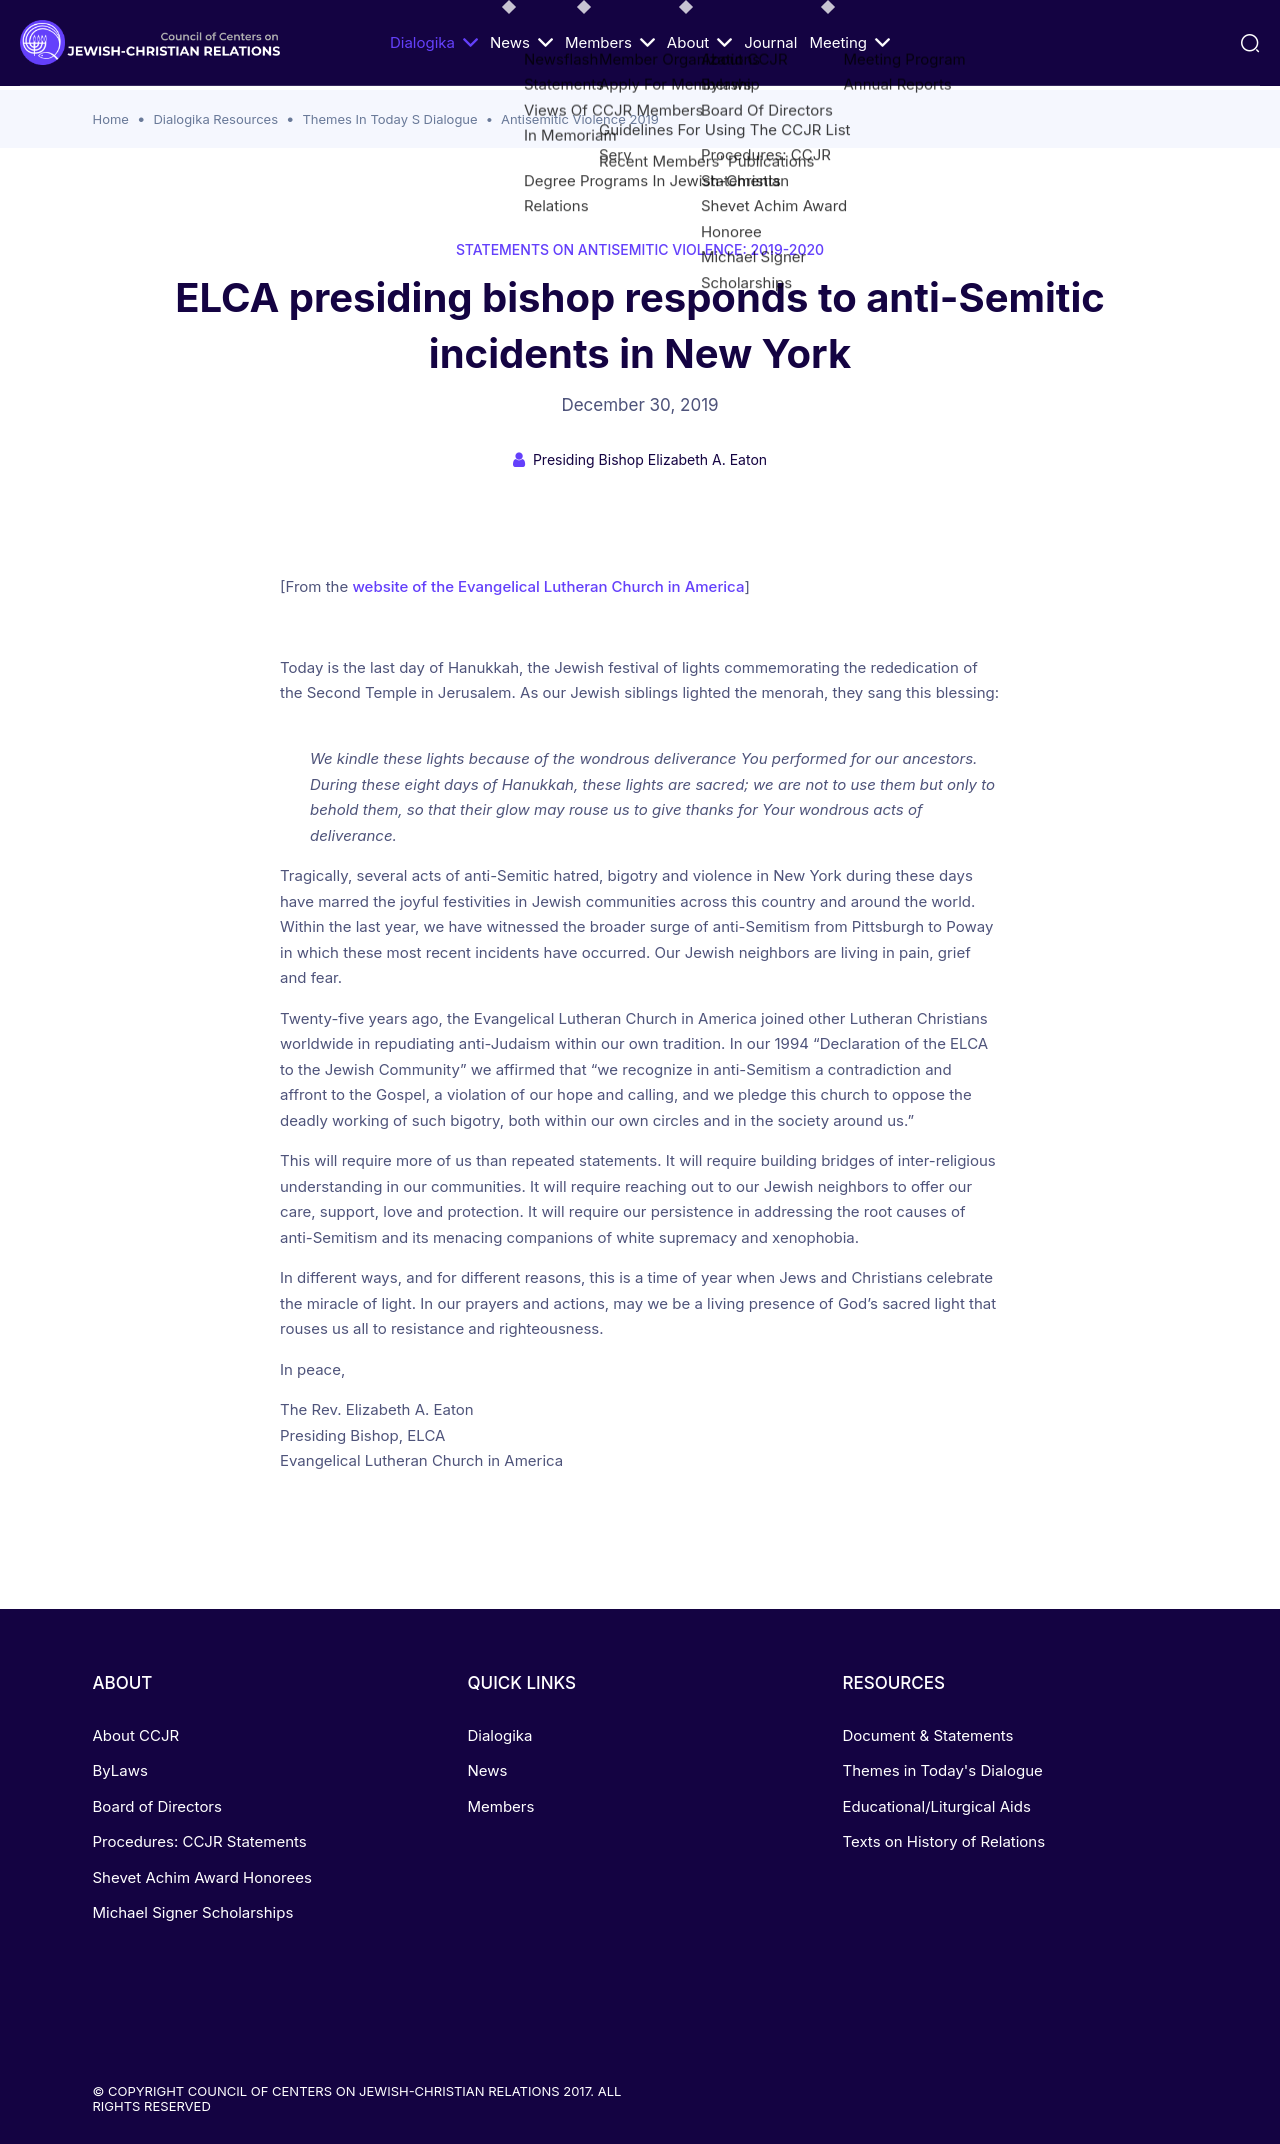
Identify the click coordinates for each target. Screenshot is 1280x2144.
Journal (770, 42)
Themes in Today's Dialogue (942, 1770)
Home (111, 119)
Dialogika (434, 42)
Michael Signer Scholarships (193, 1912)
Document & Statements (927, 1735)
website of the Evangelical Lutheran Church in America (548, 586)
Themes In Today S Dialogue (389, 119)
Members (610, 42)
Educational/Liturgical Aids (936, 1806)
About (699, 42)
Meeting (849, 42)
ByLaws (120, 1770)
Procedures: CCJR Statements (200, 1841)
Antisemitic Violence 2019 (580, 119)
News (521, 42)
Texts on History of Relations (943, 1841)
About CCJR (136, 1735)
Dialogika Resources (215, 119)
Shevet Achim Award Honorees (202, 1877)
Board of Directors (157, 1806)
